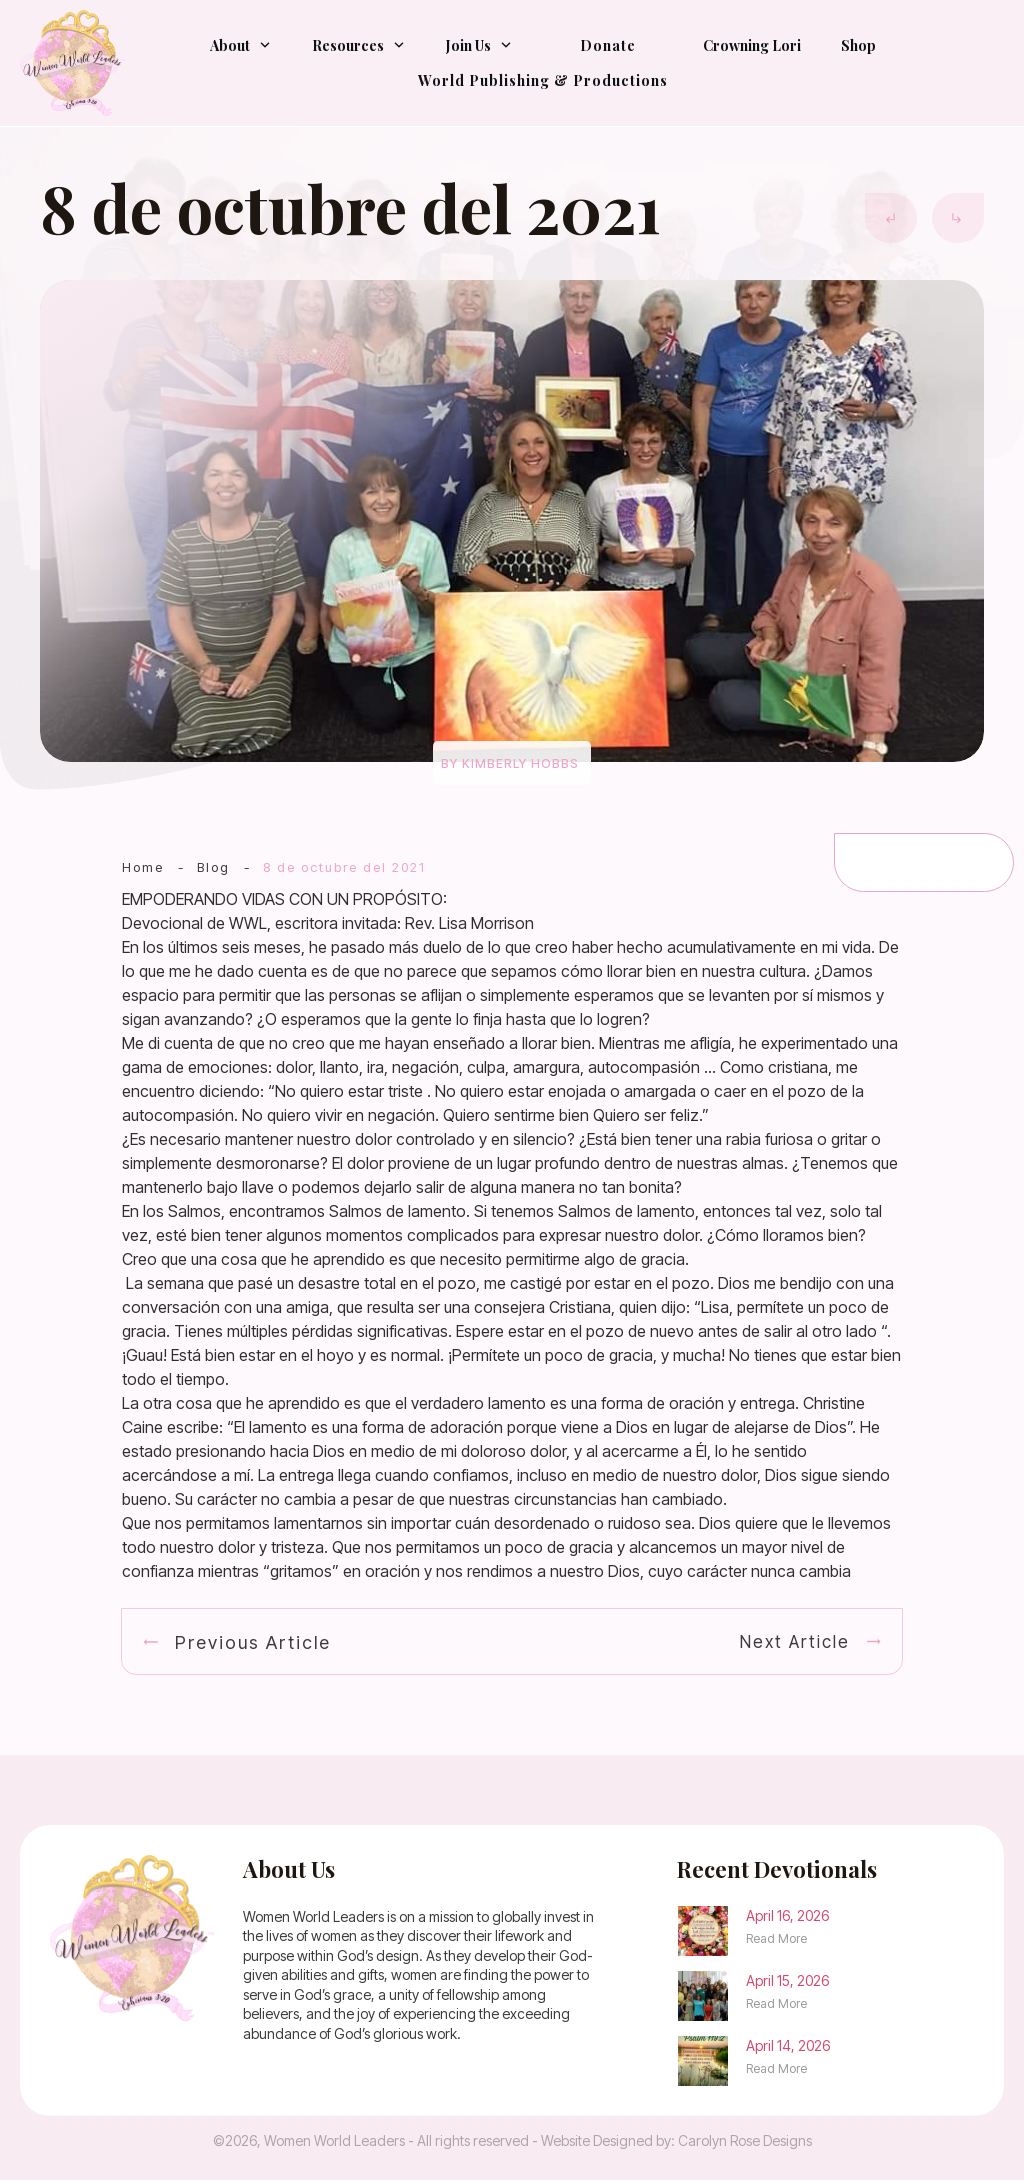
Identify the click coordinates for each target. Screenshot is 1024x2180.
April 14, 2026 (788, 2045)
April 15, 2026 (787, 1980)
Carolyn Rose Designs (745, 2140)
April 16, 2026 (787, 1915)
